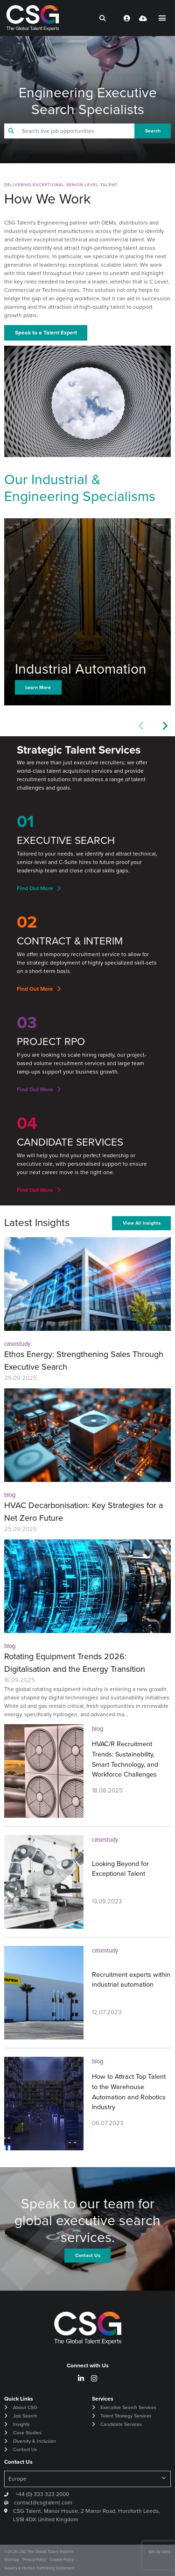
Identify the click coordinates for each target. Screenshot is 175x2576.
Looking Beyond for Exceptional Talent (120, 1868)
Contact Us (25, 2449)
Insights (21, 2424)
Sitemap (11, 2559)
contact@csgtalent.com (43, 2502)
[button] (164, 726)
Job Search (25, 2415)
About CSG (25, 2407)
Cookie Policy (61, 2559)
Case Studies (27, 2432)
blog (9, 1494)
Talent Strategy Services (126, 2415)
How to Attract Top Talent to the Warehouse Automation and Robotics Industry (129, 2091)
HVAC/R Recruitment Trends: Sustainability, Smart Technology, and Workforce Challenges (125, 1759)
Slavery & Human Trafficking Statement (39, 2568)
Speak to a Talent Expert (46, 332)
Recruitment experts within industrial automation (131, 1979)
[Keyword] (76, 130)
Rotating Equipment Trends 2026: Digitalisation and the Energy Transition (74, 1662)
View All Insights (142, 1222)
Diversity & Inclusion (34, 2441)
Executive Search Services (128, 2407)
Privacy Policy (34, 2559)
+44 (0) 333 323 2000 (41, 2494)
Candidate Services (121, 2424)
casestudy (17, 1343)
